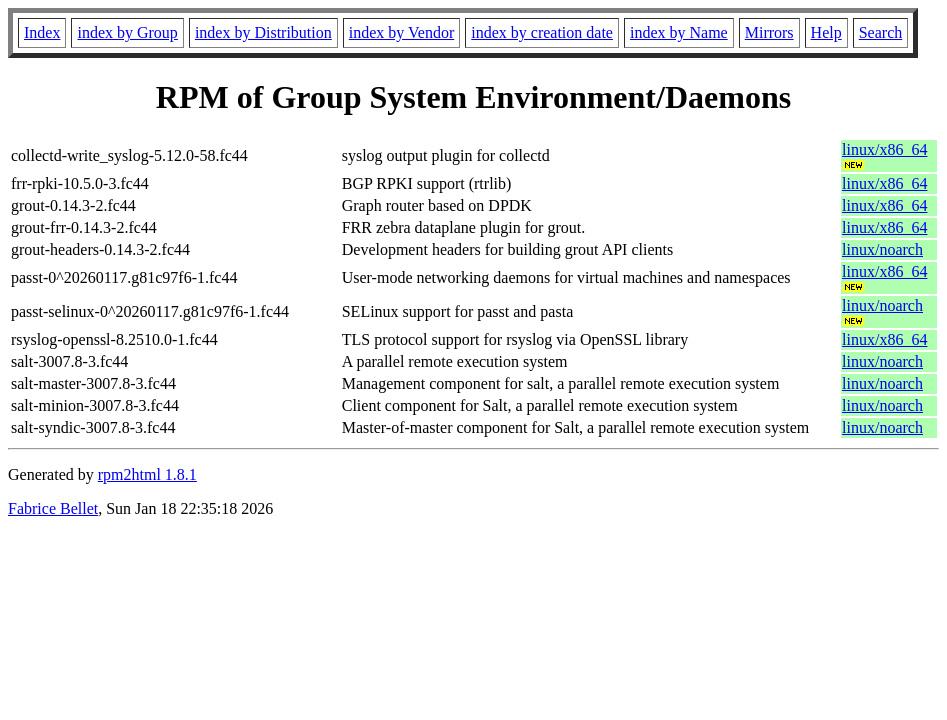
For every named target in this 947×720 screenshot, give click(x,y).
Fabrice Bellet (53, 508)
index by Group (127, 32)
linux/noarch (882, 249)
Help (826, 32)
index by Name (679, 32)
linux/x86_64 (884, 149)
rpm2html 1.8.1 (147, 474)
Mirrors (769, 32)
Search (881, 32)
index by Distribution (263, 32)
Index (42, 32)
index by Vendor (401, 32)
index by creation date (542, 32)
